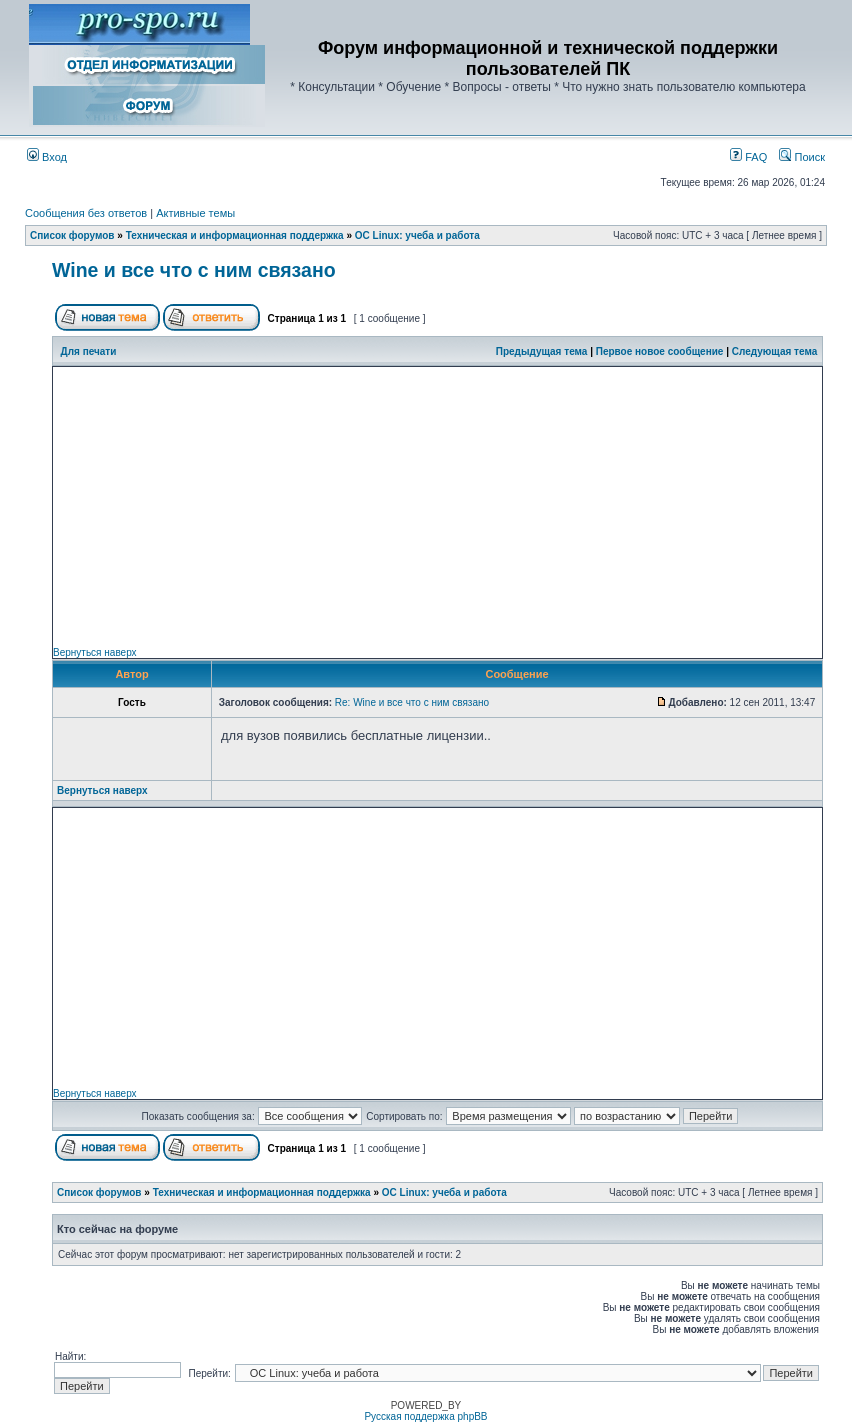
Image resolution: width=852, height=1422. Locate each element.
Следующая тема (774, 351)
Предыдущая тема (542, 351)
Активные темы (195, 213)
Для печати (89, 351)
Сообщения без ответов (86, 213)
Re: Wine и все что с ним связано (412, 702)
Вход (47, 157)
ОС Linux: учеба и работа (417, 235)
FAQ (748, 157)
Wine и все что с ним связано (194, 270)
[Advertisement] (437, 507)
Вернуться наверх (95, 652)
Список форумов (72, 235)
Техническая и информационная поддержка (235, 235)
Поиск (802, 157)
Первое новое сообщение (660, 351)
